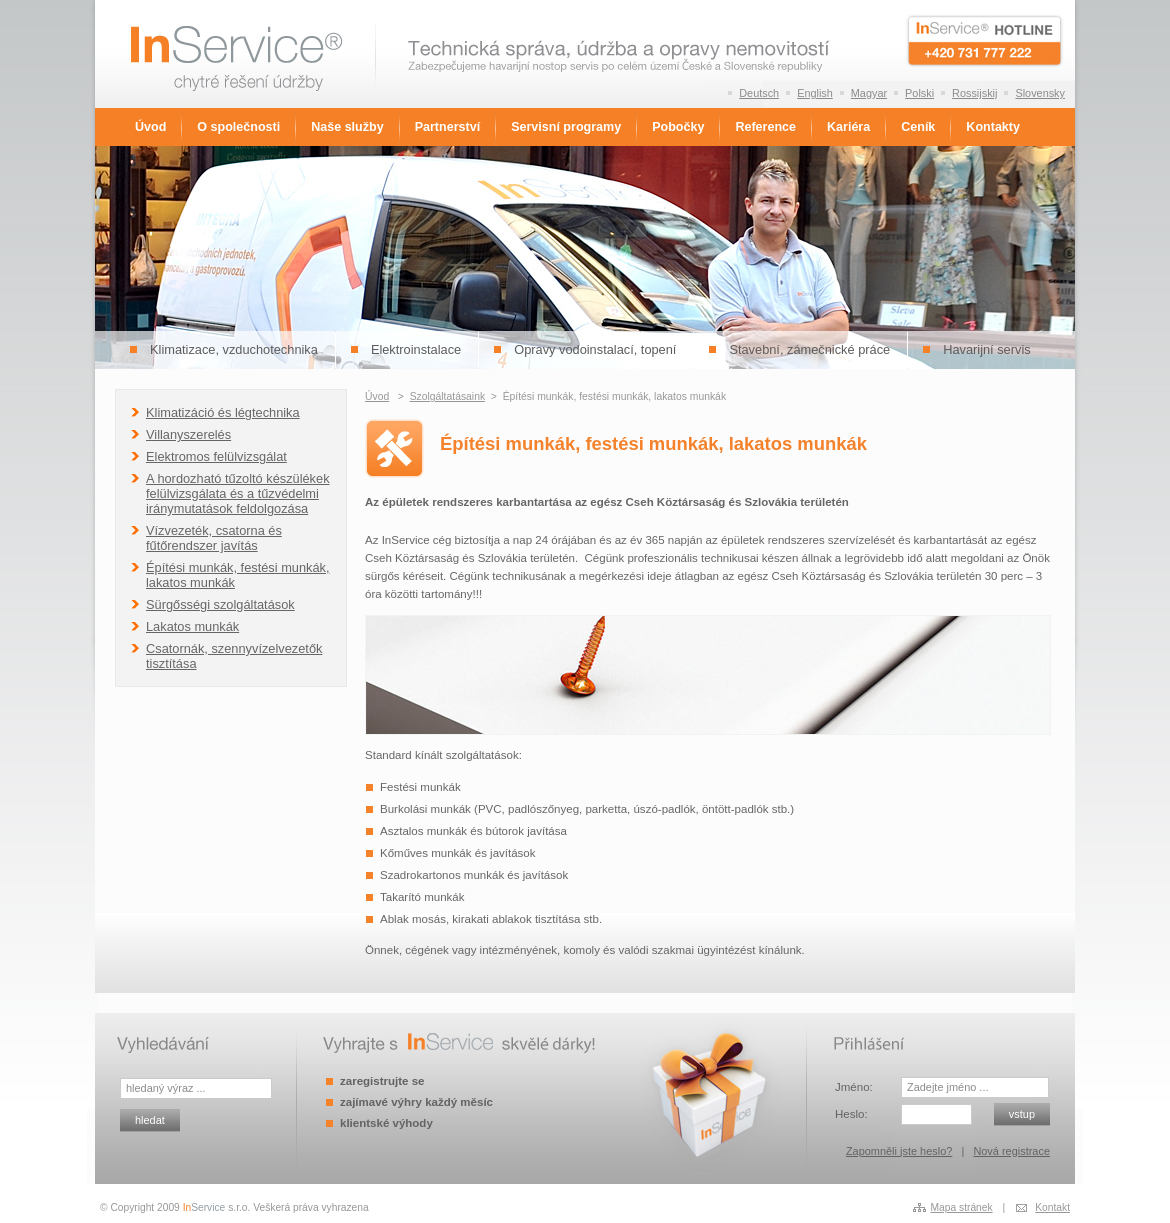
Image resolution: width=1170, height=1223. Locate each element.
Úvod (150, 127)
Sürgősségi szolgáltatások (220, 604)
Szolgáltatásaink (447, 396)
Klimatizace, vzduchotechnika (234, 349)
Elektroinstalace (416, 349)
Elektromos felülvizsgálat (216, 456)
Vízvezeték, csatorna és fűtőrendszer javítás (214, 538)
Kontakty (993, 127)
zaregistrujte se (382, 1081)
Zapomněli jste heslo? (899, 1151)
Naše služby (347, 127)
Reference (765, 127)
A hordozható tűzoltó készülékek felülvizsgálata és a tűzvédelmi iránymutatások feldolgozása (238, 493)
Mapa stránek (962, 1207)
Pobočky (678, 127)
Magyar (869, 93)
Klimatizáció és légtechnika (223, 412)
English (815, 93)
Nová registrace (1011, 1151)
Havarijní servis (986, 349)
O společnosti (238, 127)
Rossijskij (974, 93)
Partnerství (447, 127)
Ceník (918, 127)
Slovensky (1040, 93)
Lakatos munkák (192, 626)
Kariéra (848, 127)
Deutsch (759, 93)
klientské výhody (386, 1123)
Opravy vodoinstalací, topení (595, 349)
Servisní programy (566, 127)
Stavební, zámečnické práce (809, 349)
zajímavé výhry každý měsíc (416, 1102)
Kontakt (1052, 1207)
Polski (919, 93)
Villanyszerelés (188, 434)
